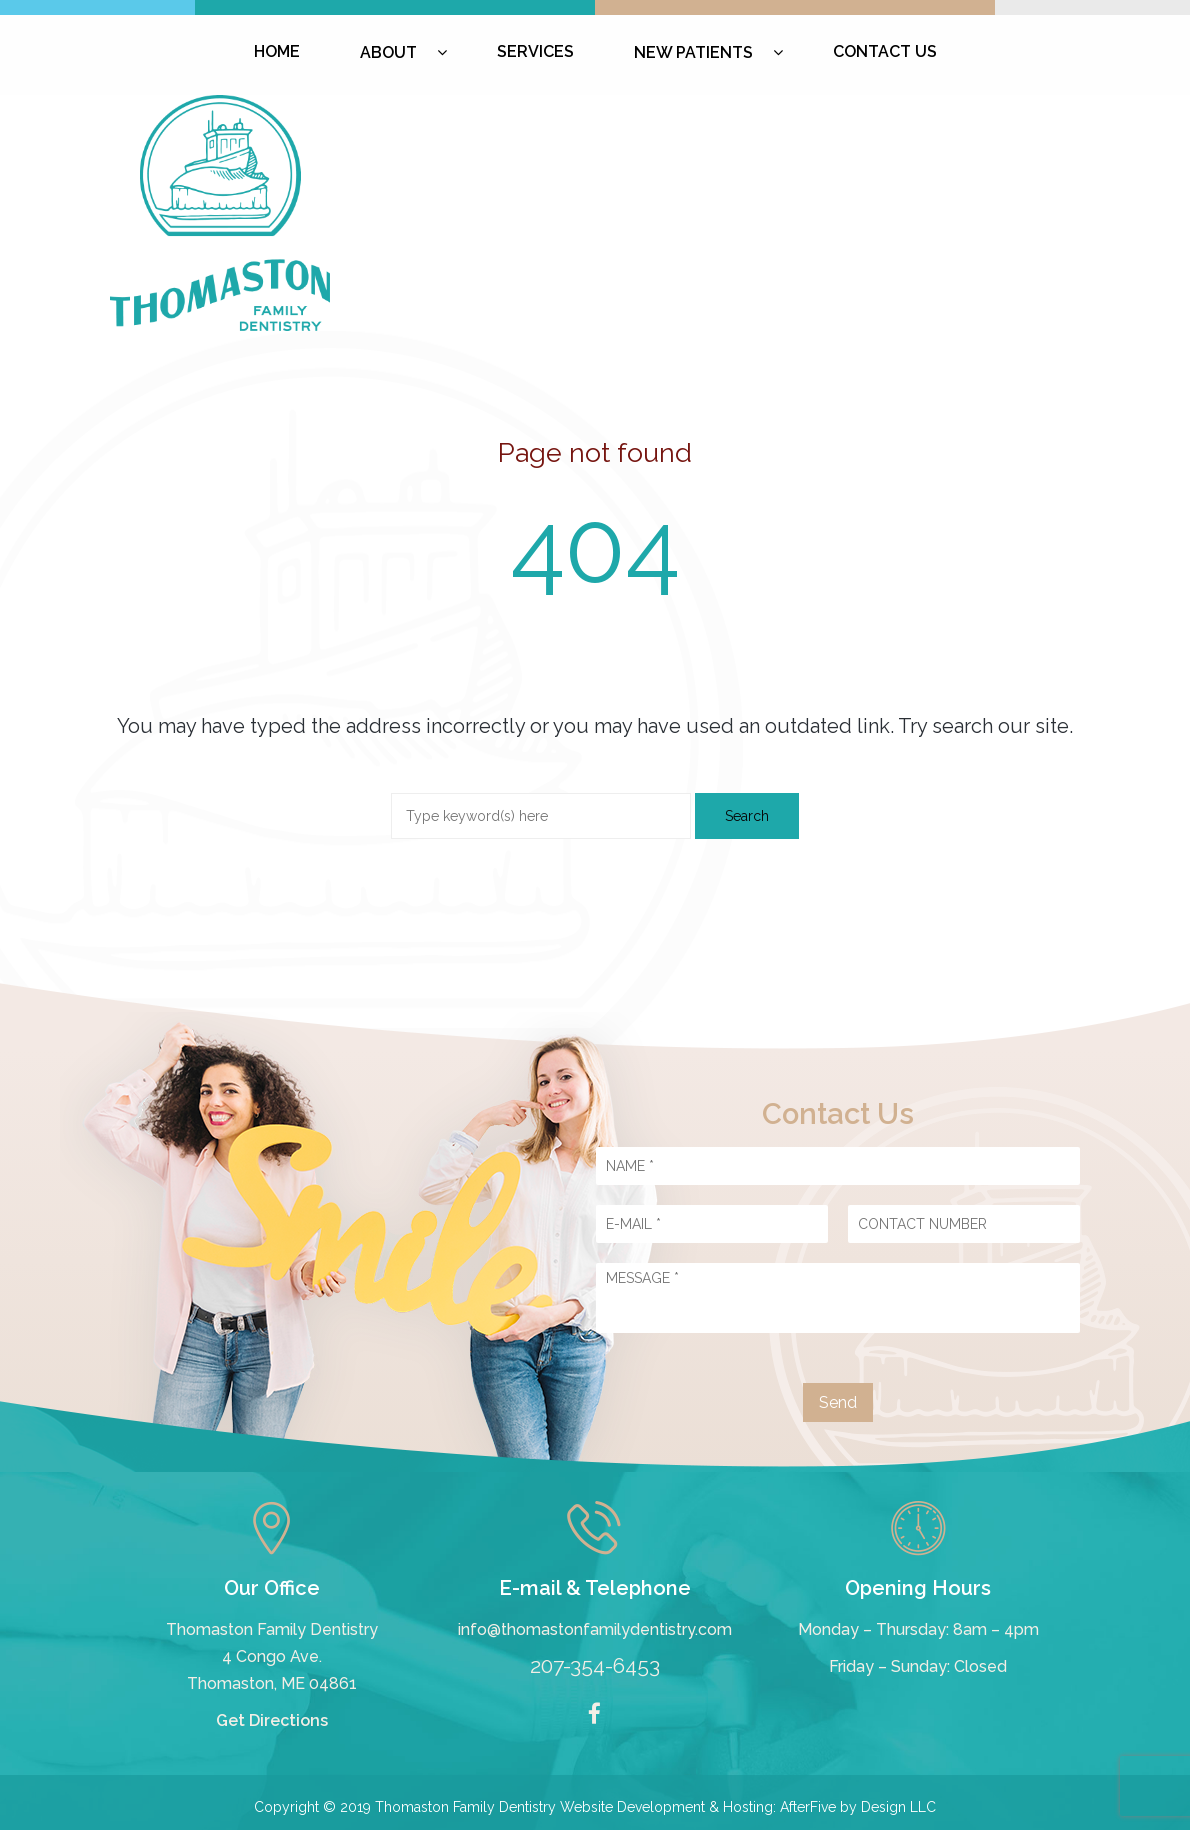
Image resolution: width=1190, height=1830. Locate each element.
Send (838, 1402)
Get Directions (272, 1720)
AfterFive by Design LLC (858, 1807)
